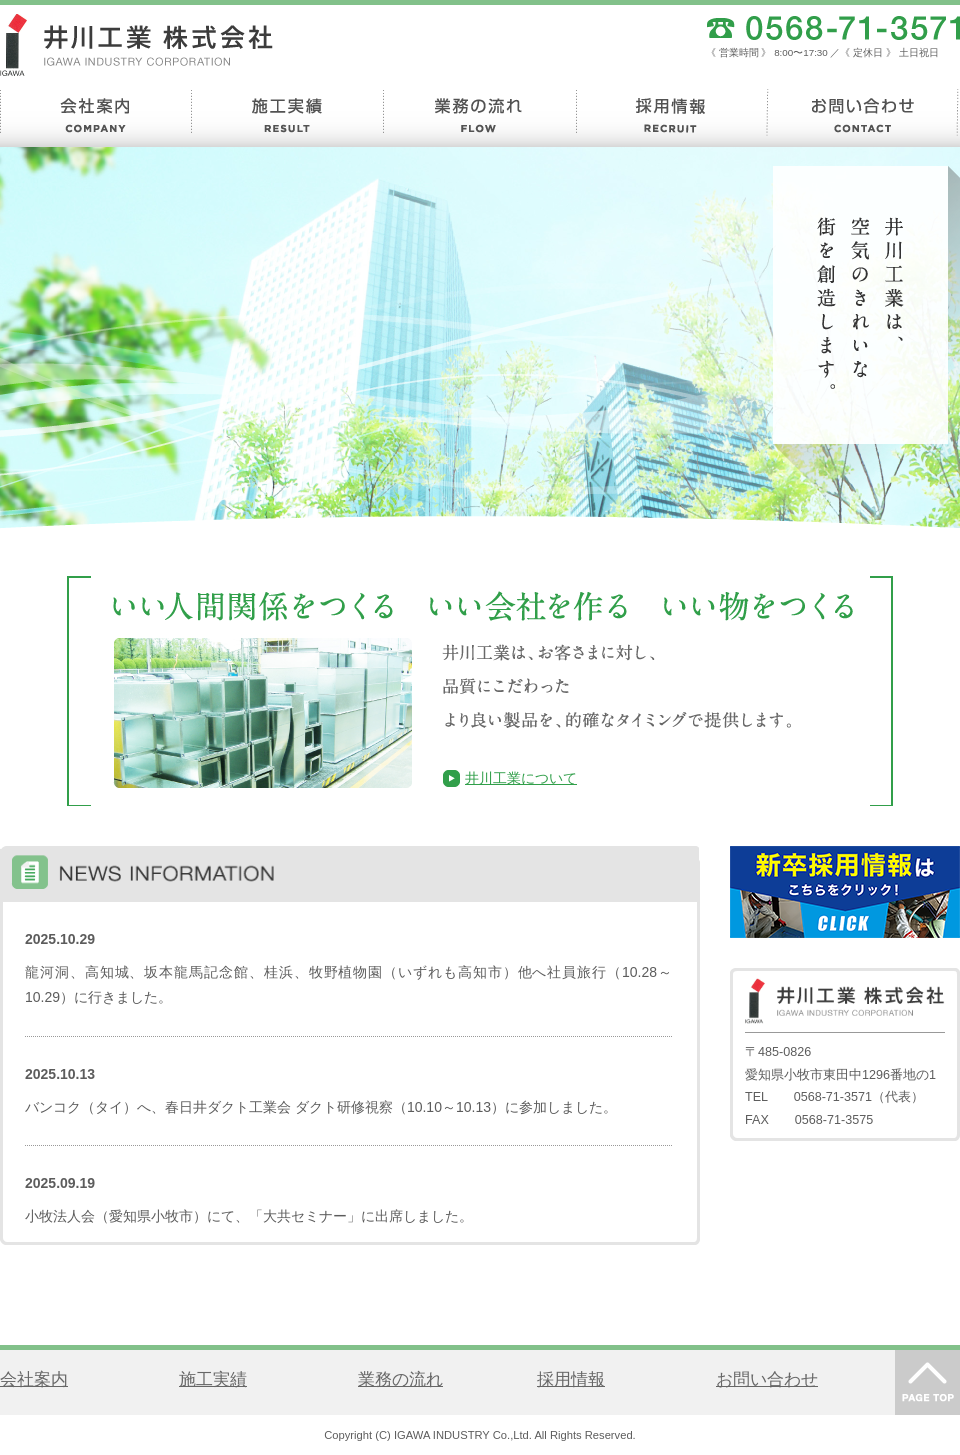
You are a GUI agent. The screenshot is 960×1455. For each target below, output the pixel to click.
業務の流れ (400, 1379)
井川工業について (521, 778)
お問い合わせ (767, 1379)
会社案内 (34, 1379)
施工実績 (213, 1379)
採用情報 (571, 1379)
